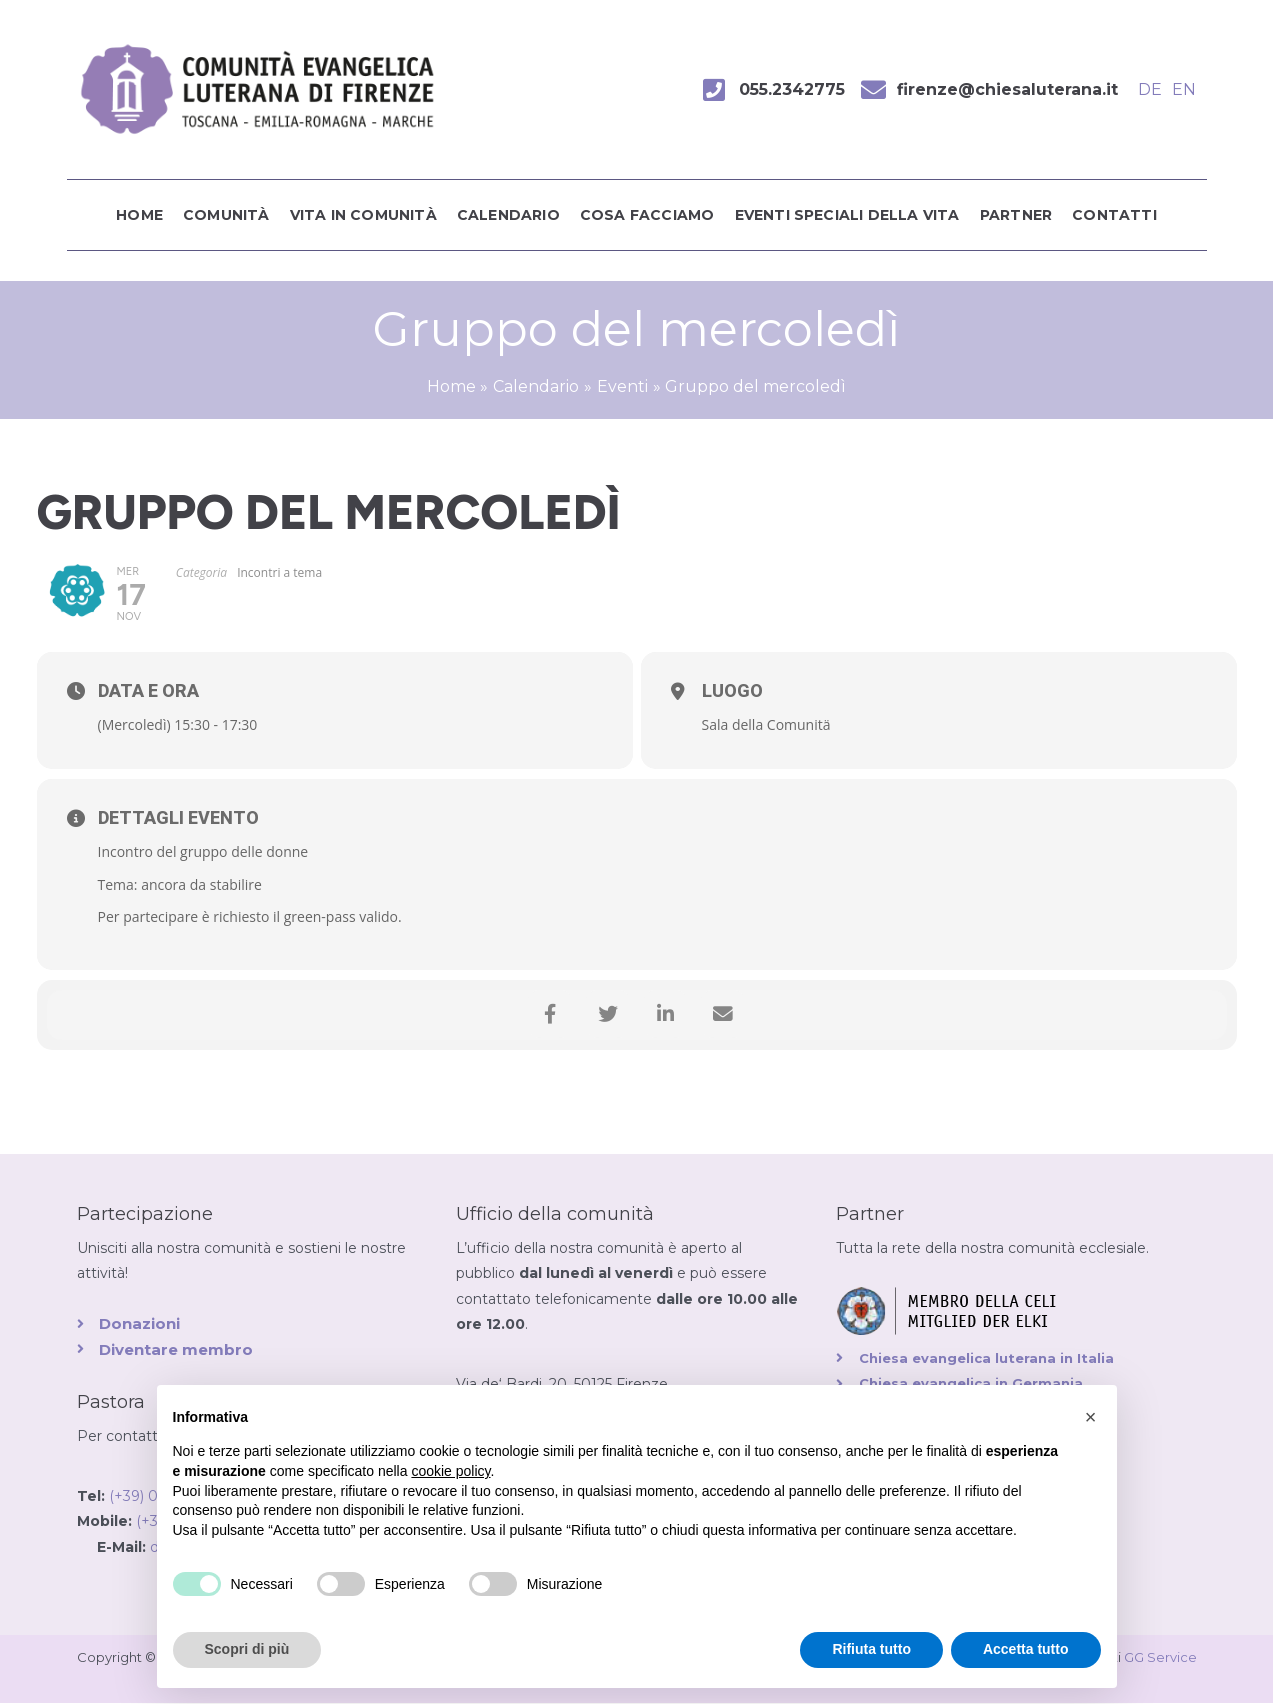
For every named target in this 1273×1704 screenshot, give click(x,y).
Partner (1016, 215)
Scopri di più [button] (247, 1649)
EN (1184, 89)
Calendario (508, 215)
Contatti (1114, 215)
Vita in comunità (363, 215)
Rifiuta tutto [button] (871, 1649)
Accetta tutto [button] (1026, 1649)
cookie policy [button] (450, 1471)
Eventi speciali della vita (847, 215)
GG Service (1160, 1657)
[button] (1091, 1417)
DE (1150, 89)
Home (139, 215)
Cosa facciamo (647, 215)
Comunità (226, 215)
